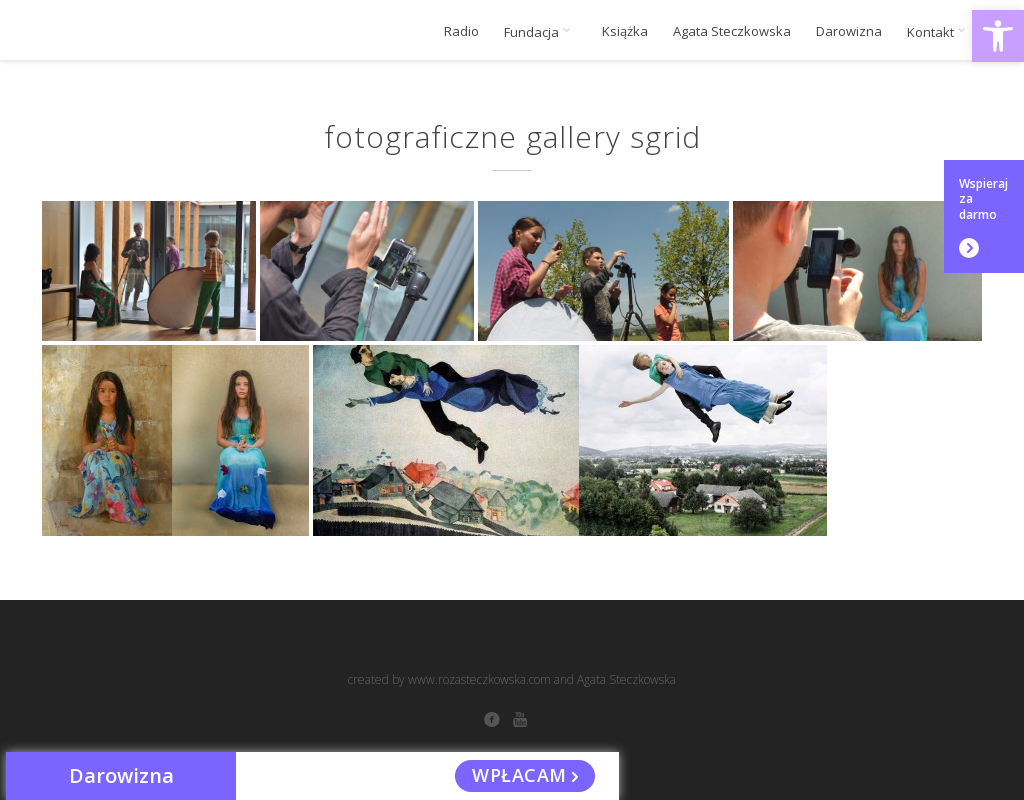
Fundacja (540, 32)
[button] (998, 36)
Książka (625, 31)
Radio (461, 31)
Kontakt (939, 32)
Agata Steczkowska (732, 31)
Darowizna (849, 31)
